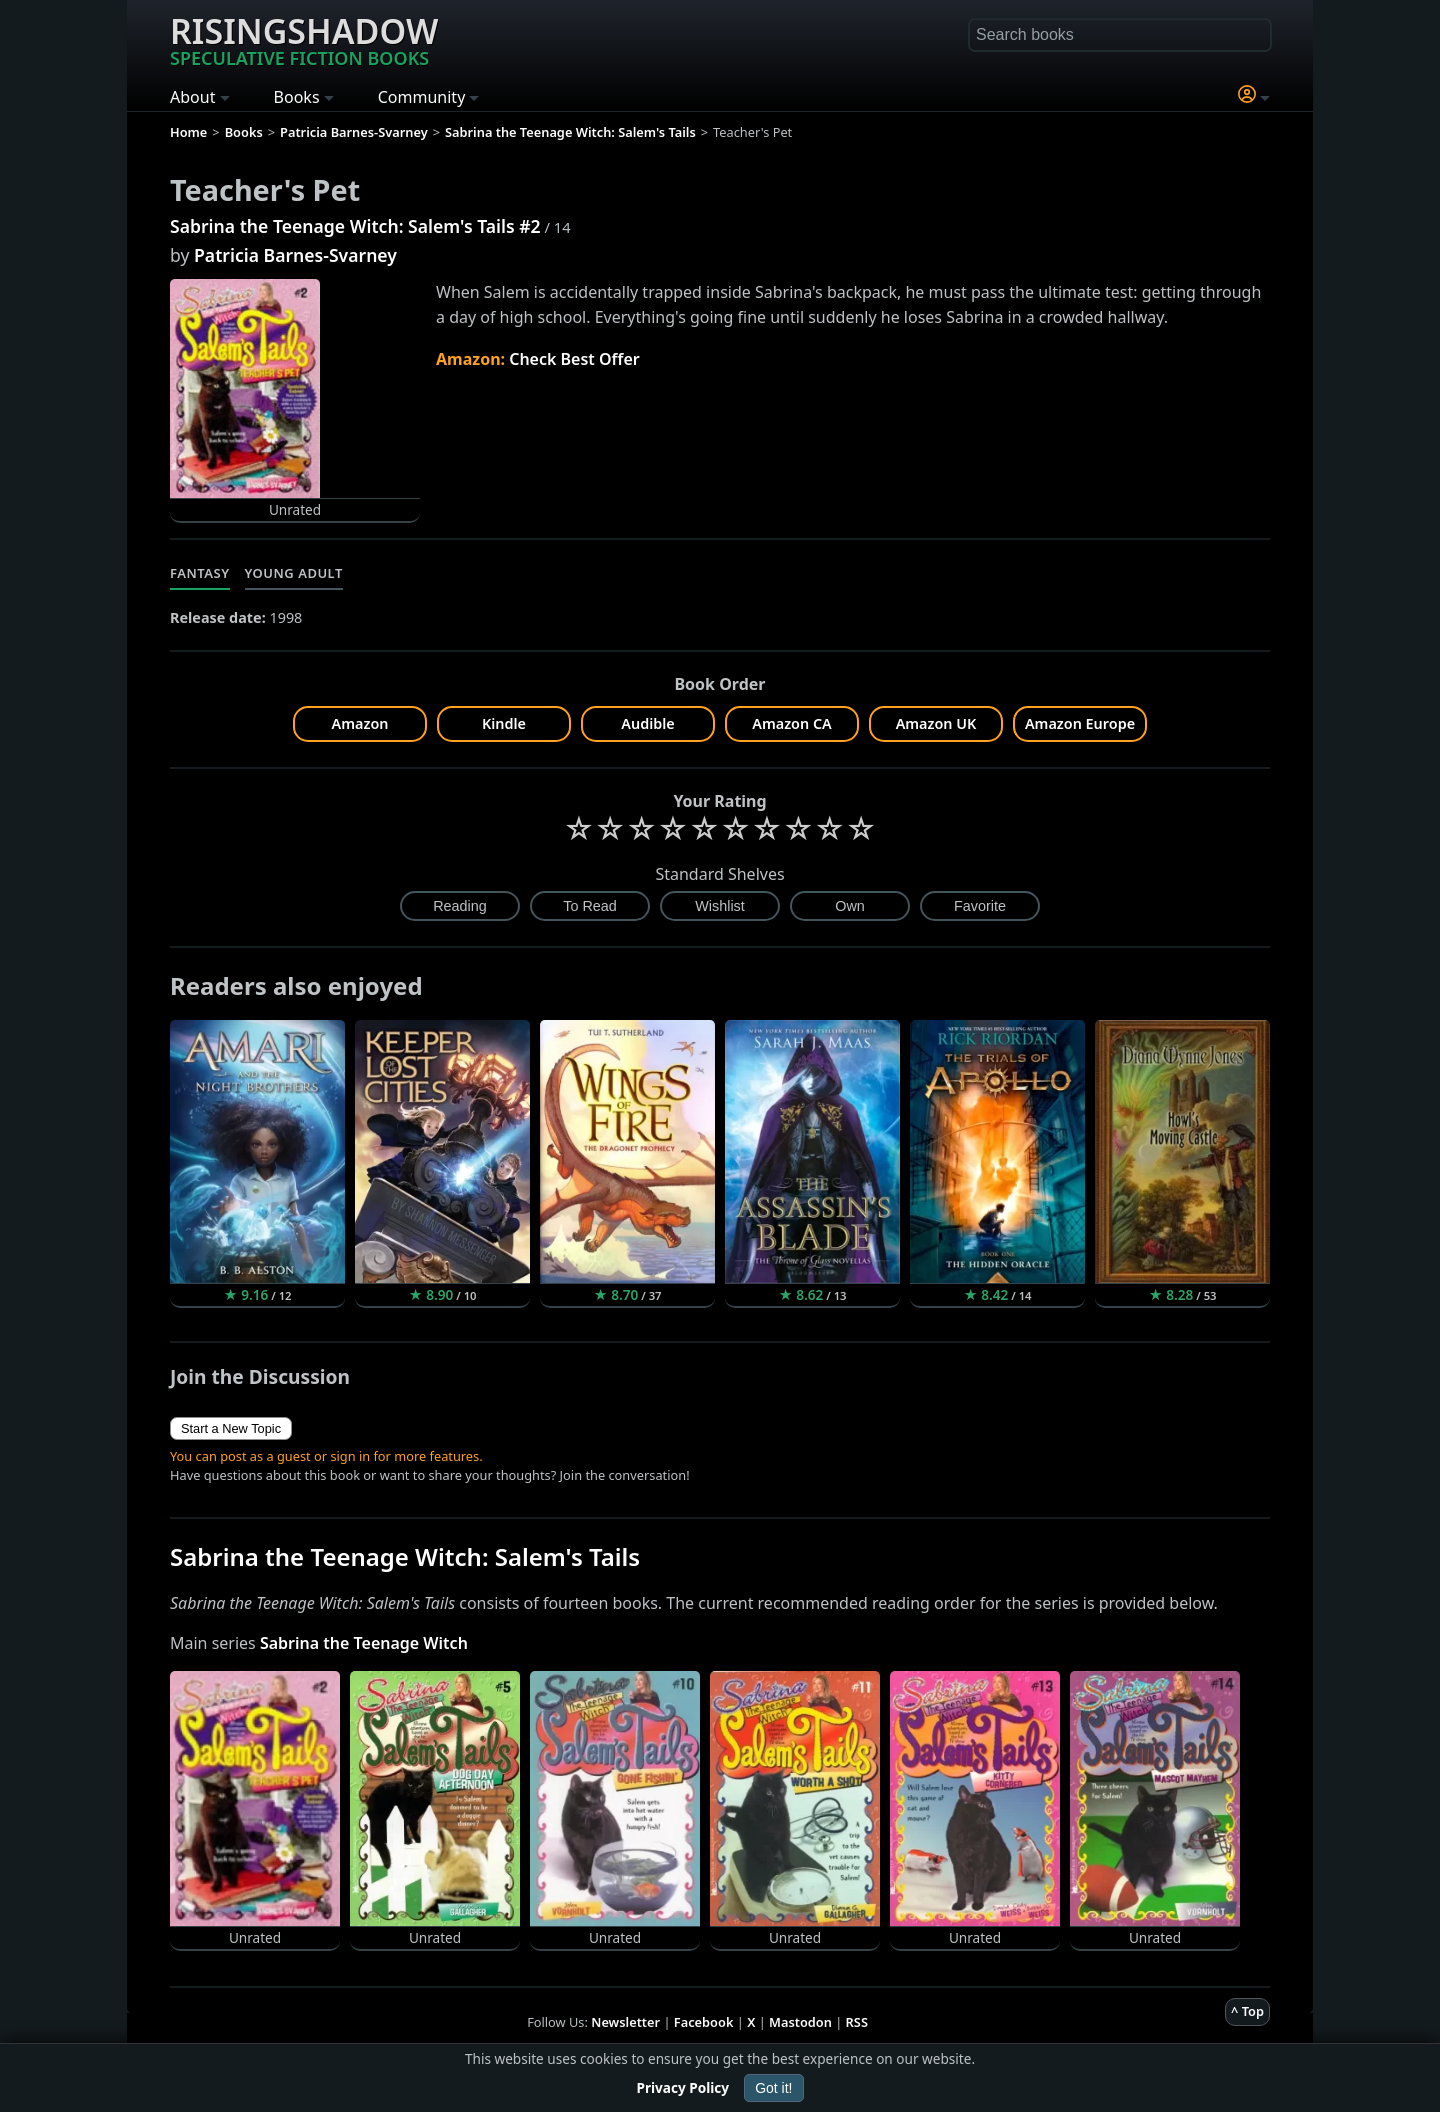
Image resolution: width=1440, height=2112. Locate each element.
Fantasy (200, 573)
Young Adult (294, 573)
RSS (857, 2022)
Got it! (773, 2088)
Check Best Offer (574, 359)
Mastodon (800, 2022)
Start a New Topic (231, 1428)
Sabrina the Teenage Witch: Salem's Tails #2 (355, 226)
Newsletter (625, 2022)
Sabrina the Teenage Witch (364, 1643)
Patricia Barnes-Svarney (295, 255)
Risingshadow (304, 39)
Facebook (704, 2022)
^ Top (1247, 2011)
